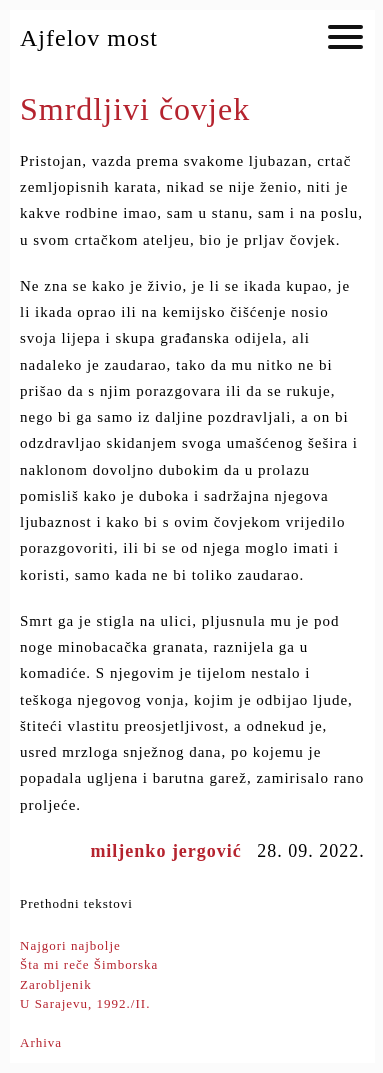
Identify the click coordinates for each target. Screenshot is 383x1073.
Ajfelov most (89, 38)
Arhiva (41, 1042)
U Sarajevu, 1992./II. (85, 1003)
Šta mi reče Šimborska (89, 964)
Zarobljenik (56, 984)
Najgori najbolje (70, 945)
